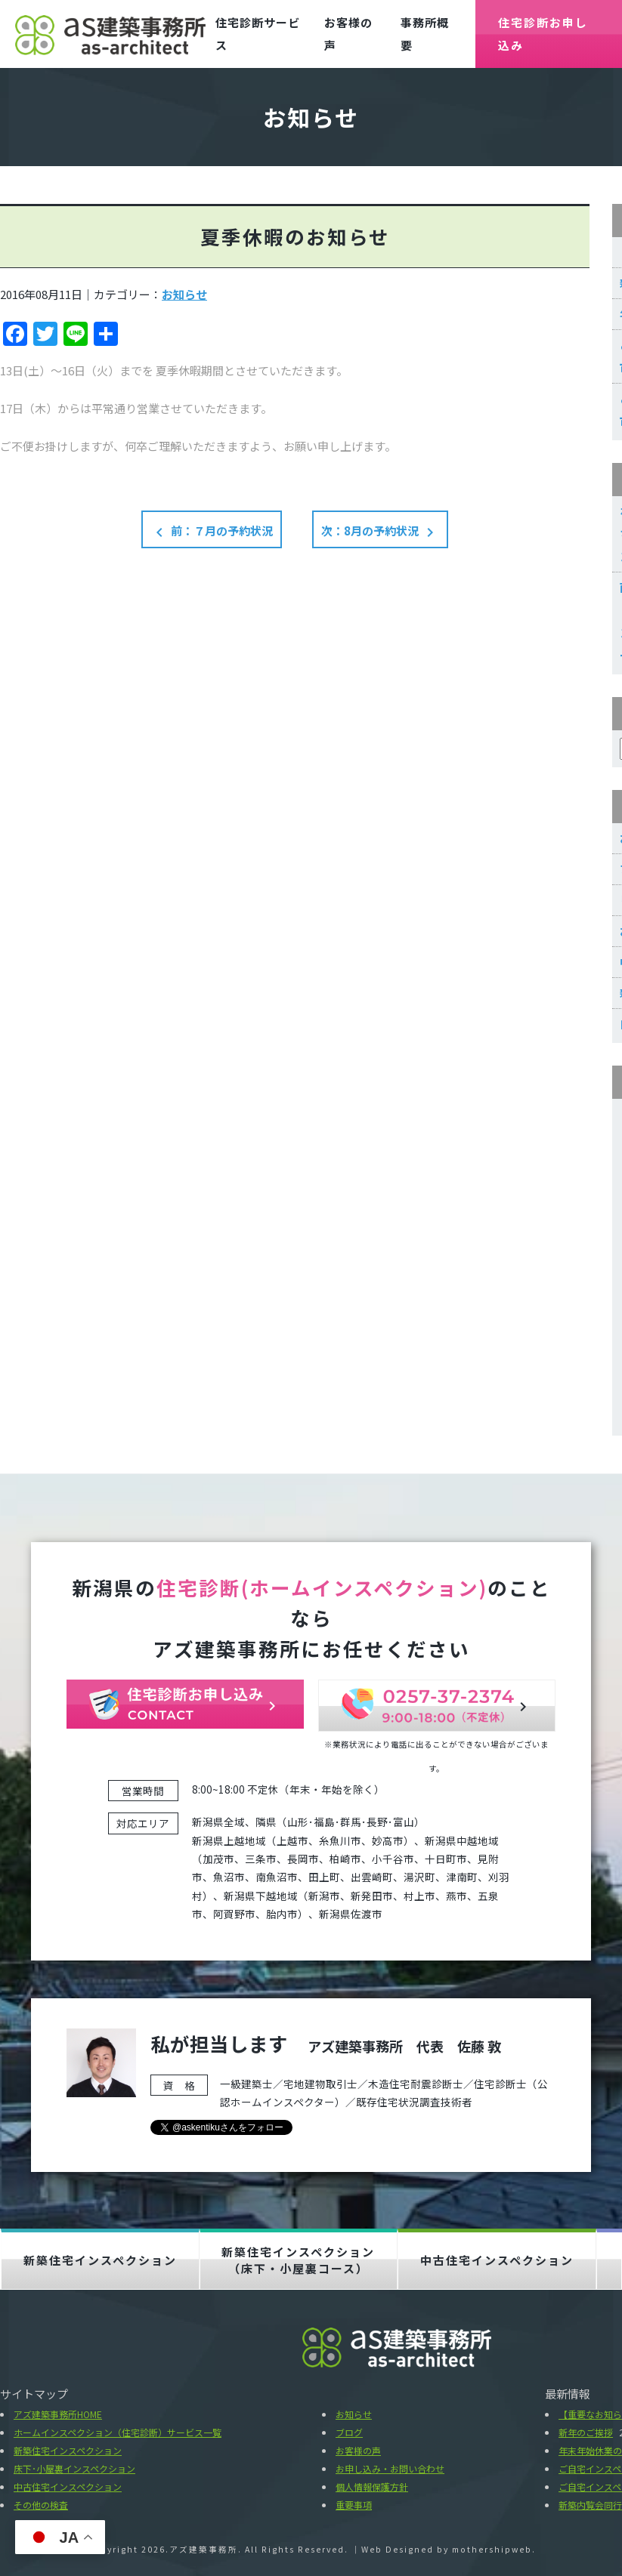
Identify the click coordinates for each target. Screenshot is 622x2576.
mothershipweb (492, 2549)
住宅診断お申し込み (543, 33)
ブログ (349, 2432)
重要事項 (354, 2504)
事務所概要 (425, 33)
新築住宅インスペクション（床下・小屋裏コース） (298, 2260)
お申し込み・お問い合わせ (390, 2468)
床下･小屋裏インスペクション (74, 2468)
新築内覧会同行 (590, 2504)
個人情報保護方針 (372, 2486)
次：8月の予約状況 (380, 532)
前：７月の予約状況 (211, 532)
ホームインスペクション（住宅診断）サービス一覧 (117, 2432)
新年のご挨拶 (586, 2432)
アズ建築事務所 (203, 2549)
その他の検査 (41, 2504)
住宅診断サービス (257, 33)
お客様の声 (348, 33)
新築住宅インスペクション (100, 2260)
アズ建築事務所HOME (58, 2414)
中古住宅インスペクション (497, 2260)
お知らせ (184, 294)
